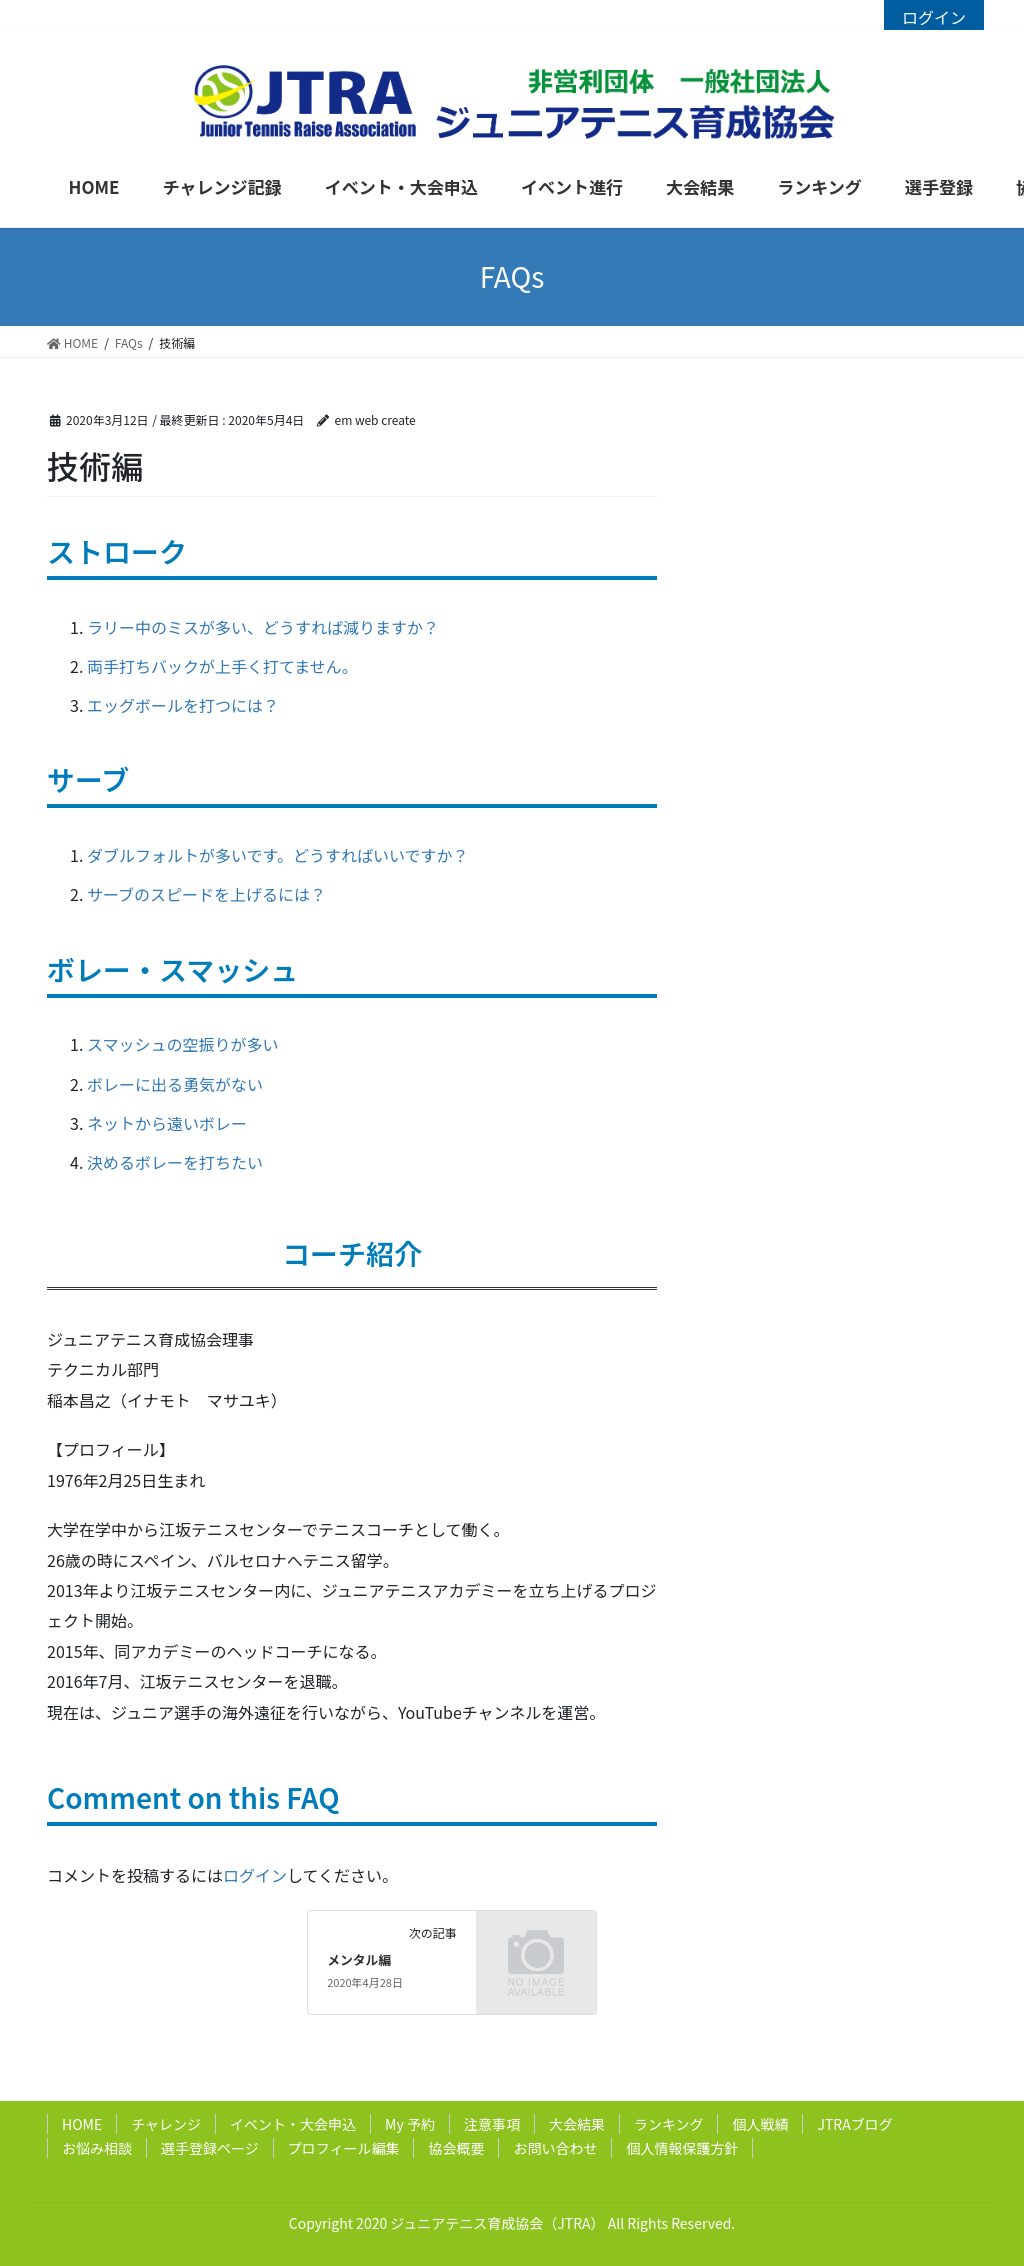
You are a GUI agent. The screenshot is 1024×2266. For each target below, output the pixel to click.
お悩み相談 (97, 2148)
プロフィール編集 (344, 2148)
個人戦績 (760, 2124)
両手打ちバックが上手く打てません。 (222, 666)
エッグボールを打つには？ (183, 705)
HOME (82, 2124)
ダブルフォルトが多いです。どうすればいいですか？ (277, 855)
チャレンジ (166, 2124)
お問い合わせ (555, 2148)
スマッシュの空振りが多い (183, 1044)
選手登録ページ (210, 2148)
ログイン (934, 17)
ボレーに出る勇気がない (175, 1084)
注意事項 (492, 2124)
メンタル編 (359, 1959)
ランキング (669, 2124)
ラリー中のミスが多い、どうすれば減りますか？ (263, 627)
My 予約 (410, 2124)
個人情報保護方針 (682, 2148)
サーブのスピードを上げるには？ (206, 894)
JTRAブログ (854, 2124)
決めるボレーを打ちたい (175, 1162)
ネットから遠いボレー (167, 1123)
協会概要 (456, 2148)
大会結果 (577, 2124)
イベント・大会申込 (293, 2124)
